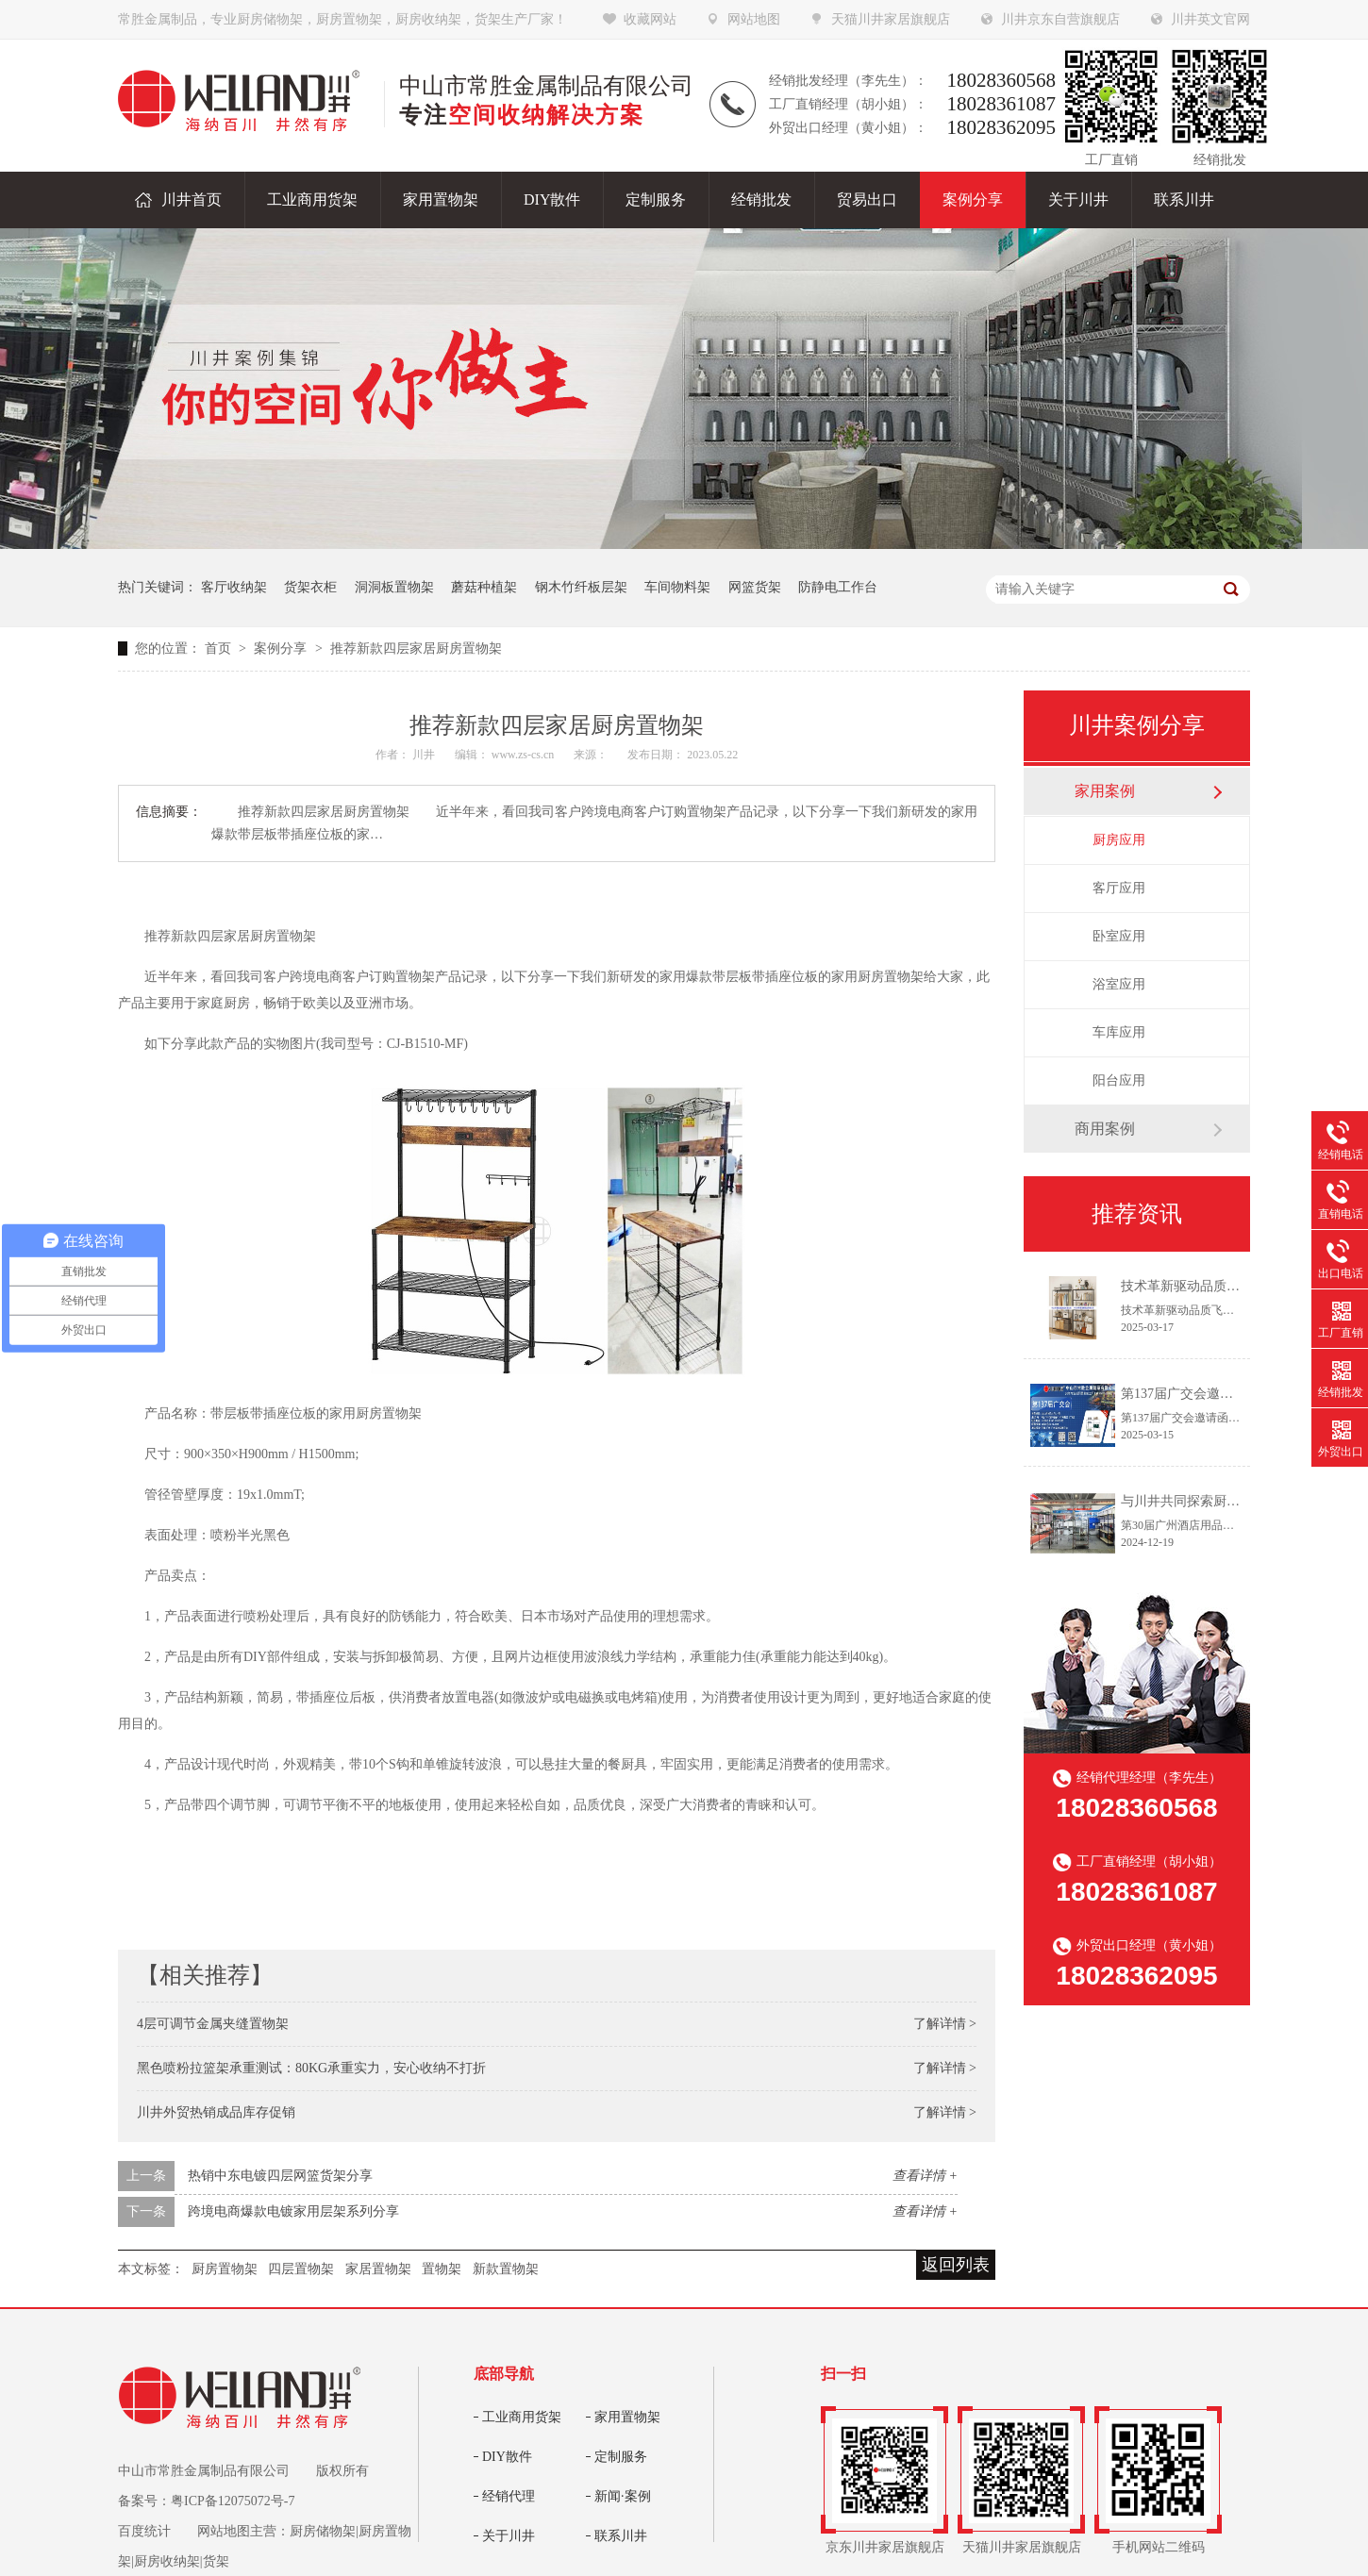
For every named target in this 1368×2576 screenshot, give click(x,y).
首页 (220, 648)
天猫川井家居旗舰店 (890, 19)
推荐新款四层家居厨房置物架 (416, 648)
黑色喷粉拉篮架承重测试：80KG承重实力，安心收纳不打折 (311, 2068)
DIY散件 (507, 2457)
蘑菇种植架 (484, 587)
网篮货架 (754, 587)
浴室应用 (1119, 984)
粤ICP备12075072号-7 (232, 2501)
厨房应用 (1119, 840)
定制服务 (620, 2457)
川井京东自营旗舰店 (1060, 19)
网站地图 (753, 19)
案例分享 (282, 648)
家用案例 (1105, 791)
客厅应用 (1119, 888)
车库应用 (1119, 1032)
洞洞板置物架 (394, 587)
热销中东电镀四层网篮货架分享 (280, 2176)
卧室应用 (1119, 936)
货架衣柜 (310, 587)
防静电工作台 (837, 587)
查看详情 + (925, 2176)
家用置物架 (627, 2417)
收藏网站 (650, 19)
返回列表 (956, 2264)
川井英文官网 (1210, 19)
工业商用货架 (521, 2417)
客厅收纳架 (234, 587)
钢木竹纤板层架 (581, 587)
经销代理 (508, 2496)
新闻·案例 (622, 2496)
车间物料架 (677, 587)
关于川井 (508, 2536)
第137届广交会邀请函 (1183, 1394)
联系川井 (620, 2536)
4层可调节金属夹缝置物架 (213, 2024)
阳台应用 (1119, 1080)
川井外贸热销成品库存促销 (216, 2112)
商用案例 (1105, 1129)
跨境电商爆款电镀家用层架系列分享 (293, 2211)
